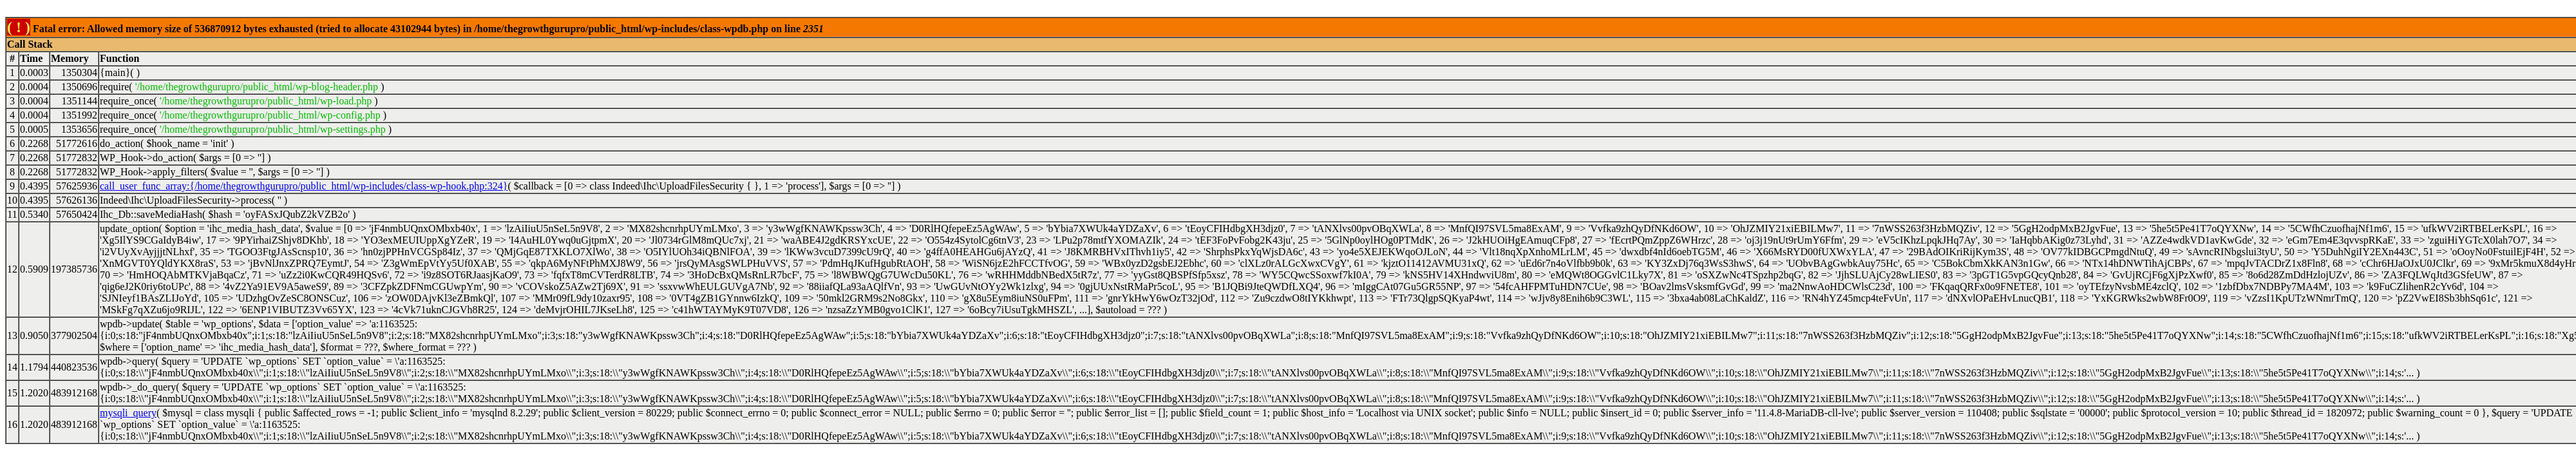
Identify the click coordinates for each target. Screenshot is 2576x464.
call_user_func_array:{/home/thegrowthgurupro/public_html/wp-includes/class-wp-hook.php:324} (303, 185)
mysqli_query (128, 412)
